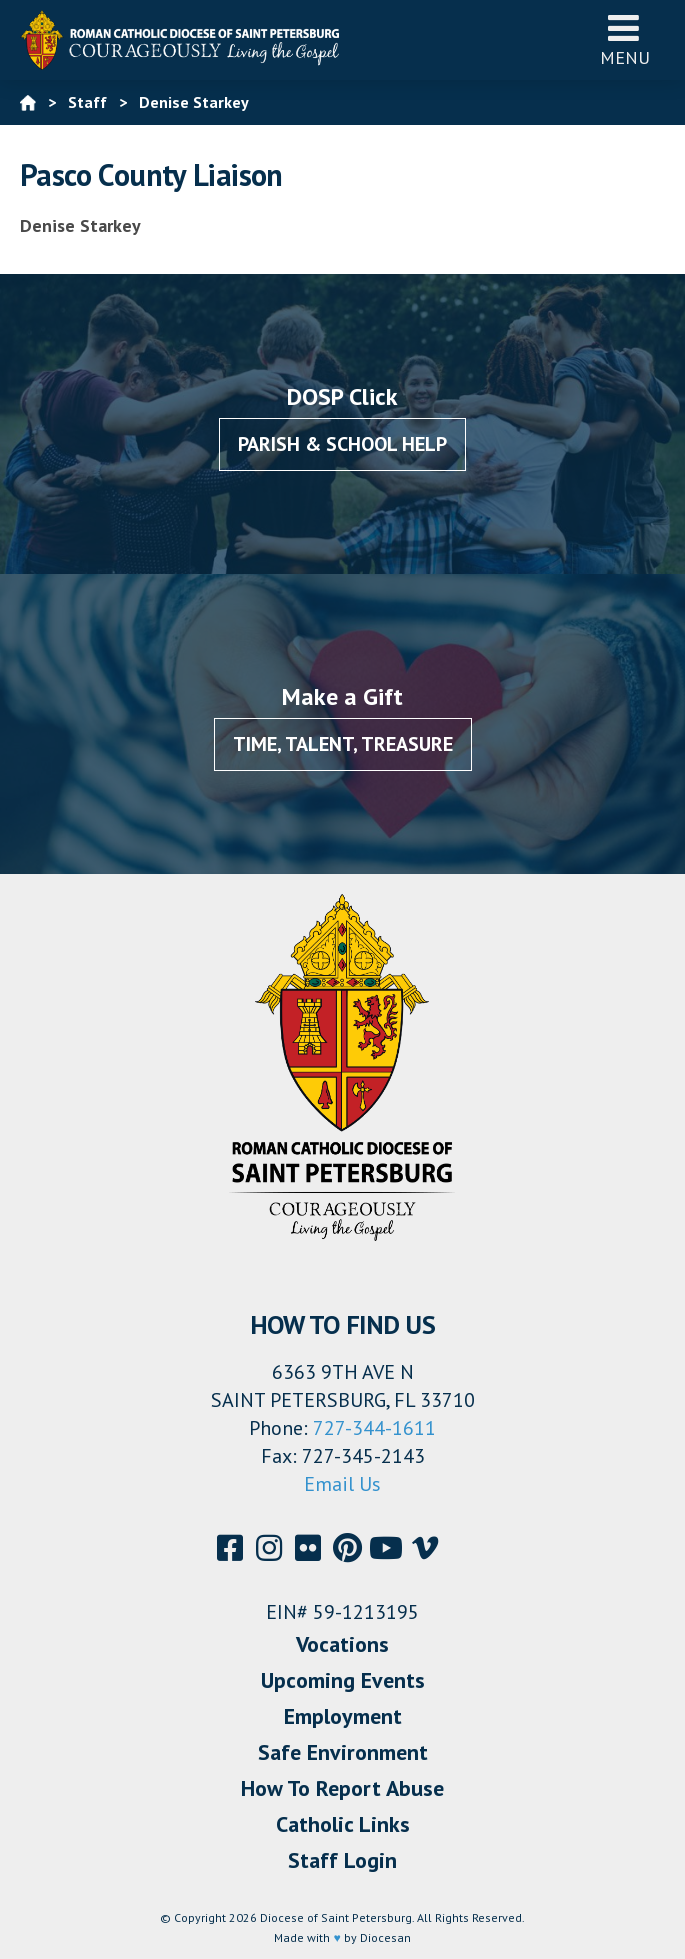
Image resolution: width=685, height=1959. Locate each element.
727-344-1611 (374, 1428)
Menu (625, 39)
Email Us (342, 1484)
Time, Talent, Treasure (343, 744)
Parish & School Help (342, 444)
